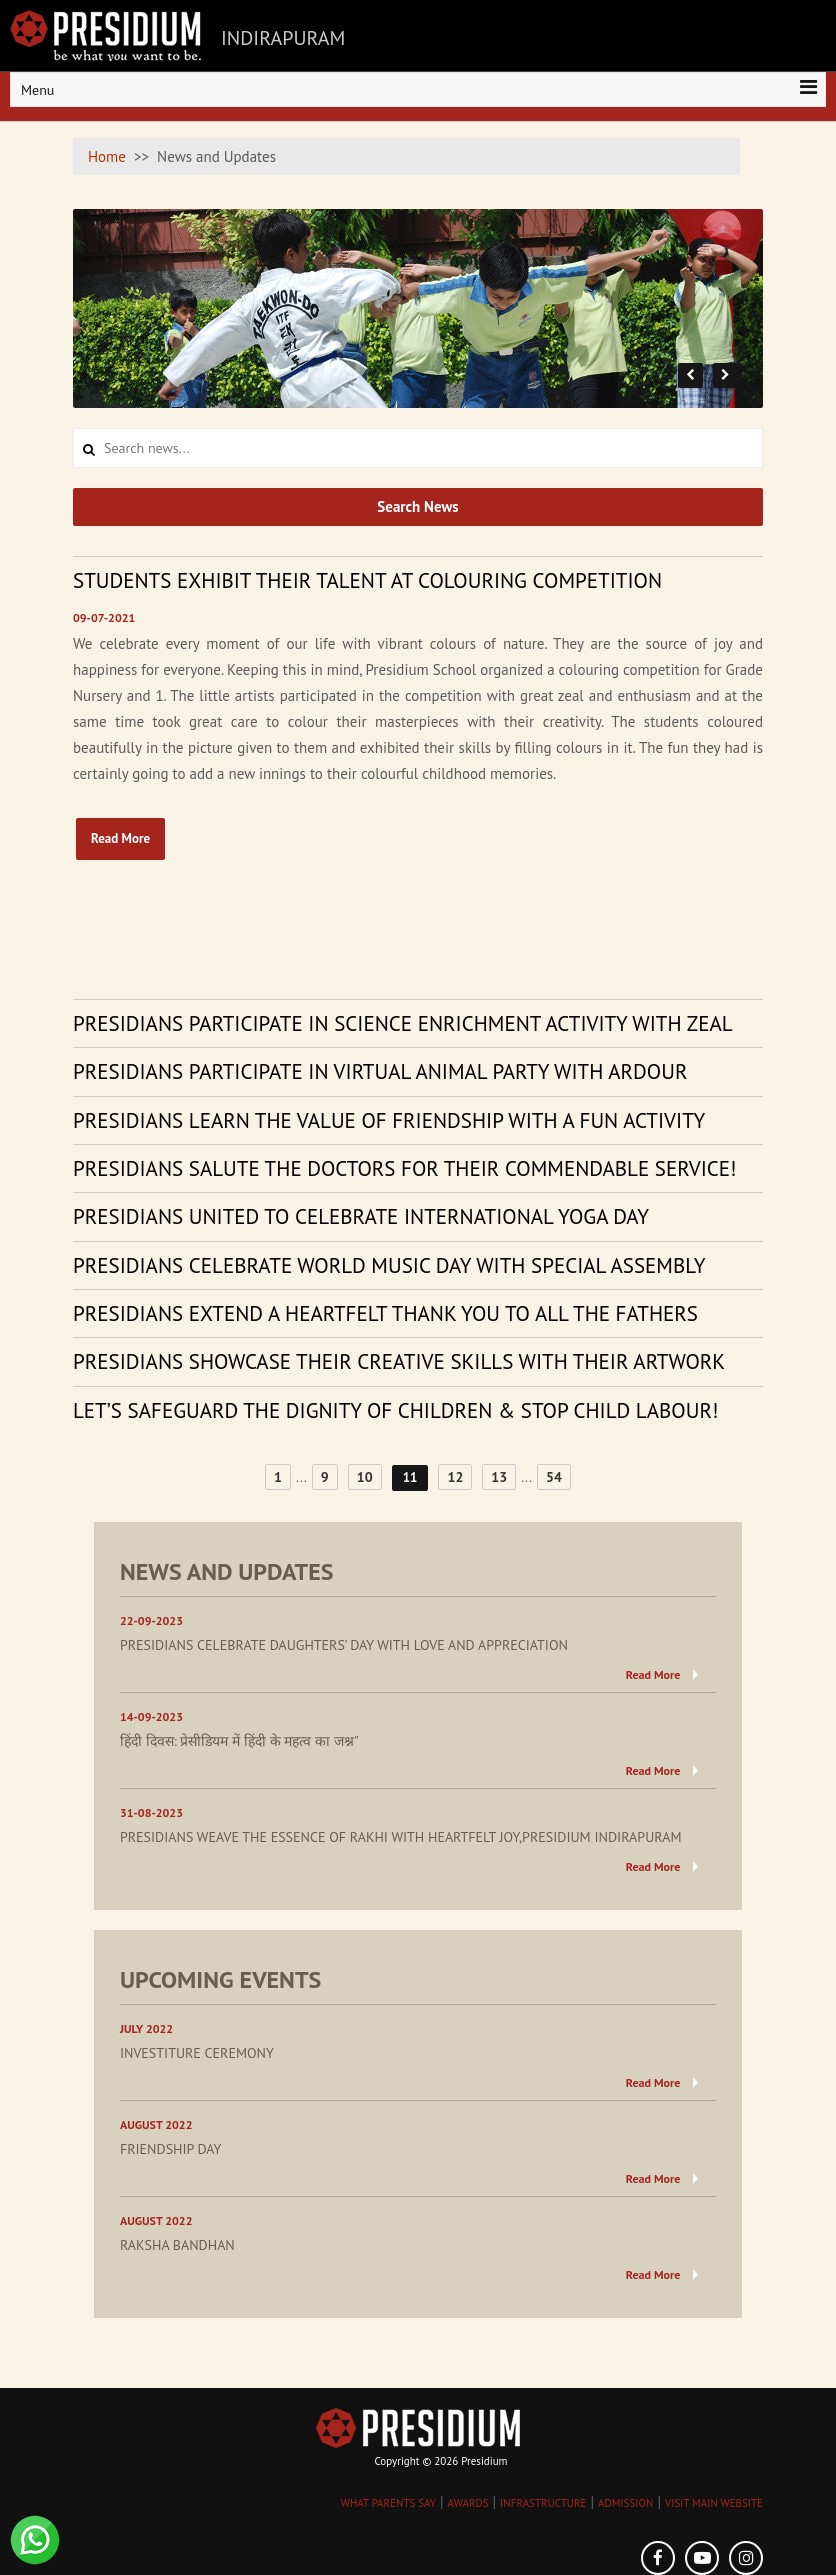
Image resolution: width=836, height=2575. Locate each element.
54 (554, 1477)
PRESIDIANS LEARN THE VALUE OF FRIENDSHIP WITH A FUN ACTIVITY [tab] (389, 1120)
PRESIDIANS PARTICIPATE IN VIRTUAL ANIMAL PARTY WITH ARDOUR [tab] (380, 1071)
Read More (120, 838)
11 (410, 1477)
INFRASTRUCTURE (543, 2503)
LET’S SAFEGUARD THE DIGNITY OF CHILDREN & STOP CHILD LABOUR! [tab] (395, 1410)
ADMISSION (625, 2503)
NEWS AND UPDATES (227, 1571)
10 (365, 1477)
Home (107, 156)
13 (499, 1477)
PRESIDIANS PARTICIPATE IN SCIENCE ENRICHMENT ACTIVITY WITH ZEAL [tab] (403, 1023)
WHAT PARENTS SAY (388, 2503)
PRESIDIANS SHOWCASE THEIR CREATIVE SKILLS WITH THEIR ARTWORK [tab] (399, 1361)
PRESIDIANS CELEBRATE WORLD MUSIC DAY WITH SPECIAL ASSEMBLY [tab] (389, 1265)
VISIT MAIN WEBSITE (714, 2503)
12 (455, 1477)
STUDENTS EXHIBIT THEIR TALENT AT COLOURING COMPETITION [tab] (367, 580)
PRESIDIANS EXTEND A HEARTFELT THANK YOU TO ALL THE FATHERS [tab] (385, 1313)
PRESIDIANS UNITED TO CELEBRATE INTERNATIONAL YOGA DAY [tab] (361, 1216)
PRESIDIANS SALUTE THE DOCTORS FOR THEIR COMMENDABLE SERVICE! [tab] (404, 1168)
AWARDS (468, 2503)
